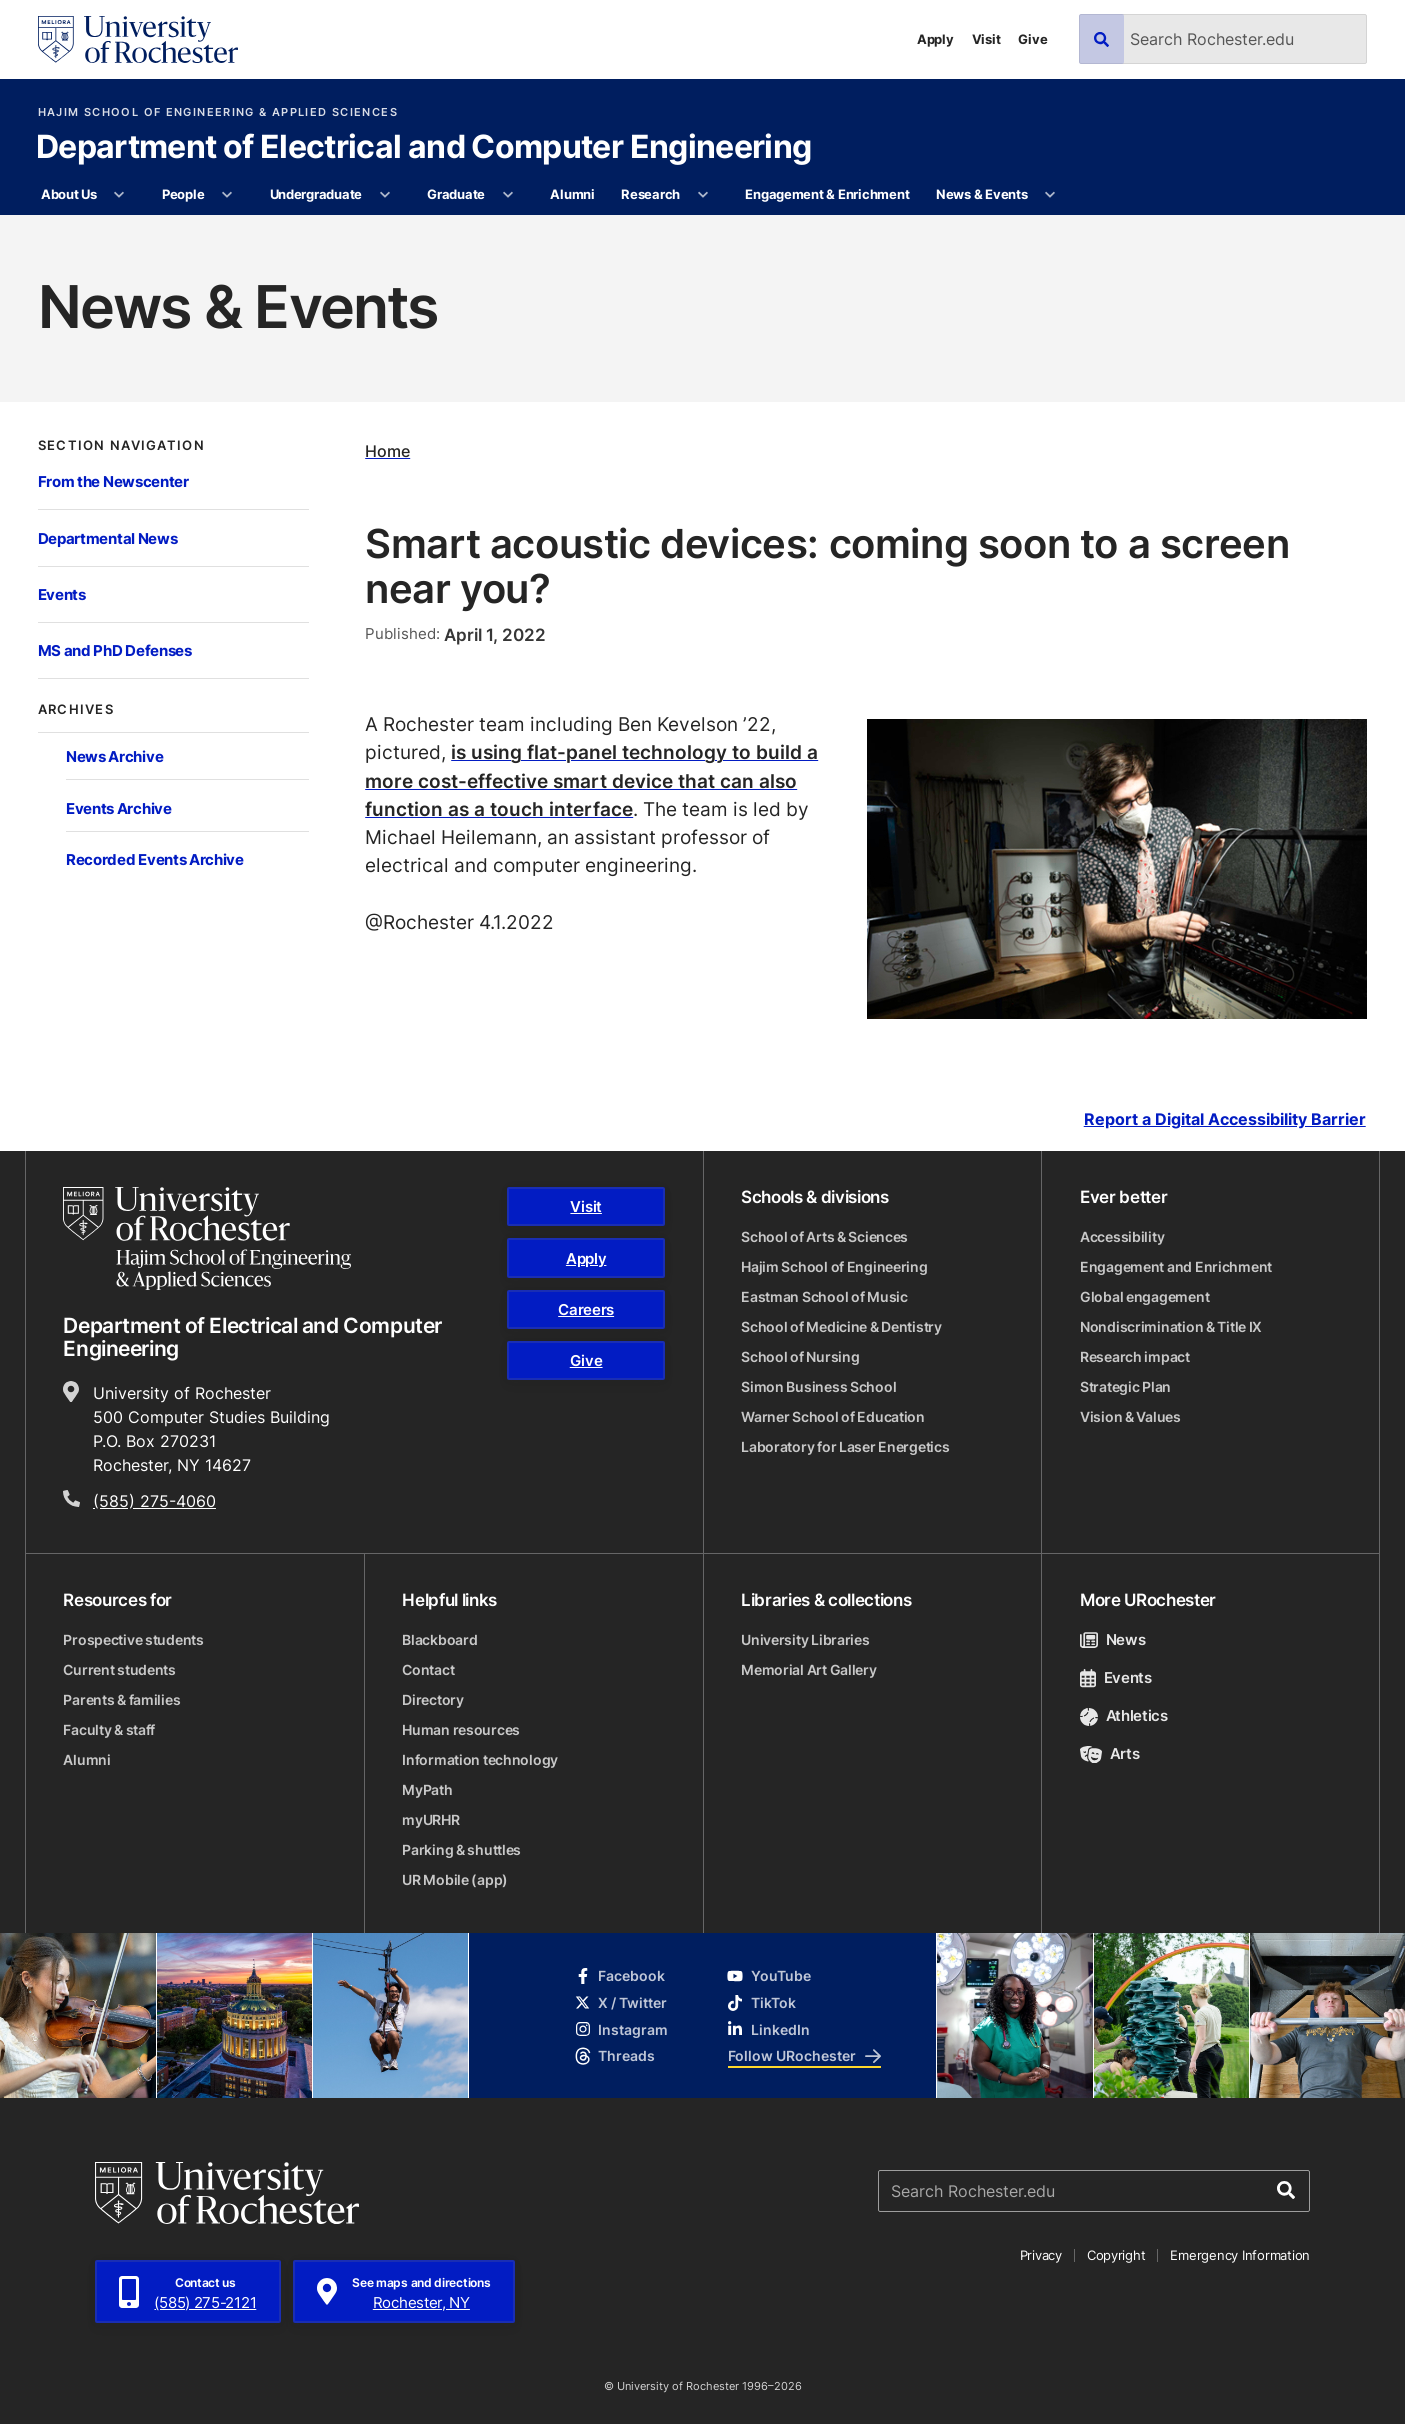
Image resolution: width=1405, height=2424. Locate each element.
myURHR (430, 1819)
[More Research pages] (702, 195)
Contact (428, 1669)
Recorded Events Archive (155, 859)
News (1112, 1639)
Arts (1109, 1753)
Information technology (480, 1759)
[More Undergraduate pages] (384, 195)
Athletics (1124, 1715)
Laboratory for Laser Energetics (845, 1446)
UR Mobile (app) (455, 1879)
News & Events (982, 194)
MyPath (427, 1789)
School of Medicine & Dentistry (841, 1326)
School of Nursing (800, 1356)
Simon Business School (818, 1386)
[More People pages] (227, 195)
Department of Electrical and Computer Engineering (424, 148)
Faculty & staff (109, 1729)
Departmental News (108, 538)
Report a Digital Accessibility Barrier (1225, 1120)
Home (387, 450)
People (183, 194)
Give (1032, 39)
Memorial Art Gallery (808, 1669)
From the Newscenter (113, 481)
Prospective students (133, 1639)
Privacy (1041, 2255)
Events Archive (119, 808)
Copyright (1116, 2255)
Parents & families (121, 1699)
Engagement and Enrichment (1176, 1266)
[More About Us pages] (119, 195)
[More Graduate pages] (507, 195)
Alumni (572, 194)
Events (62, 594)
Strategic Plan (1125, 1386)
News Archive (114, 756)
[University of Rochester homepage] (138, 39)
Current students (119, 1669)
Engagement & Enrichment (827, 194)
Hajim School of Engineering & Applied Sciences (218, 112)
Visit (986, 39)
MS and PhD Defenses (115, 650)
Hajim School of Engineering (834, 1266)
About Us (69, 194)
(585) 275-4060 (154, 1501)
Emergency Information (1240, 2255)
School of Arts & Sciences (824, 1236)
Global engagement (1144, 1296)
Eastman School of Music (824, 1296)
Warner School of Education (833, 1416)
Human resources (461, 1729)
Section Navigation (121, 445)
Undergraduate (316, 194)
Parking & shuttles (461, 1849)
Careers (586, 1309)
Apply (935, 39)
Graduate (456, 194)
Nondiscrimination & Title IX (1171, 1326)
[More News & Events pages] (1050, 195)
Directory (432, 1699)
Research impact (1135, 1356)
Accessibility (1122, 1236)
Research (650, 194)
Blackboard (439, 1639)
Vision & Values (1130, 1416)
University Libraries (805, 1639)
